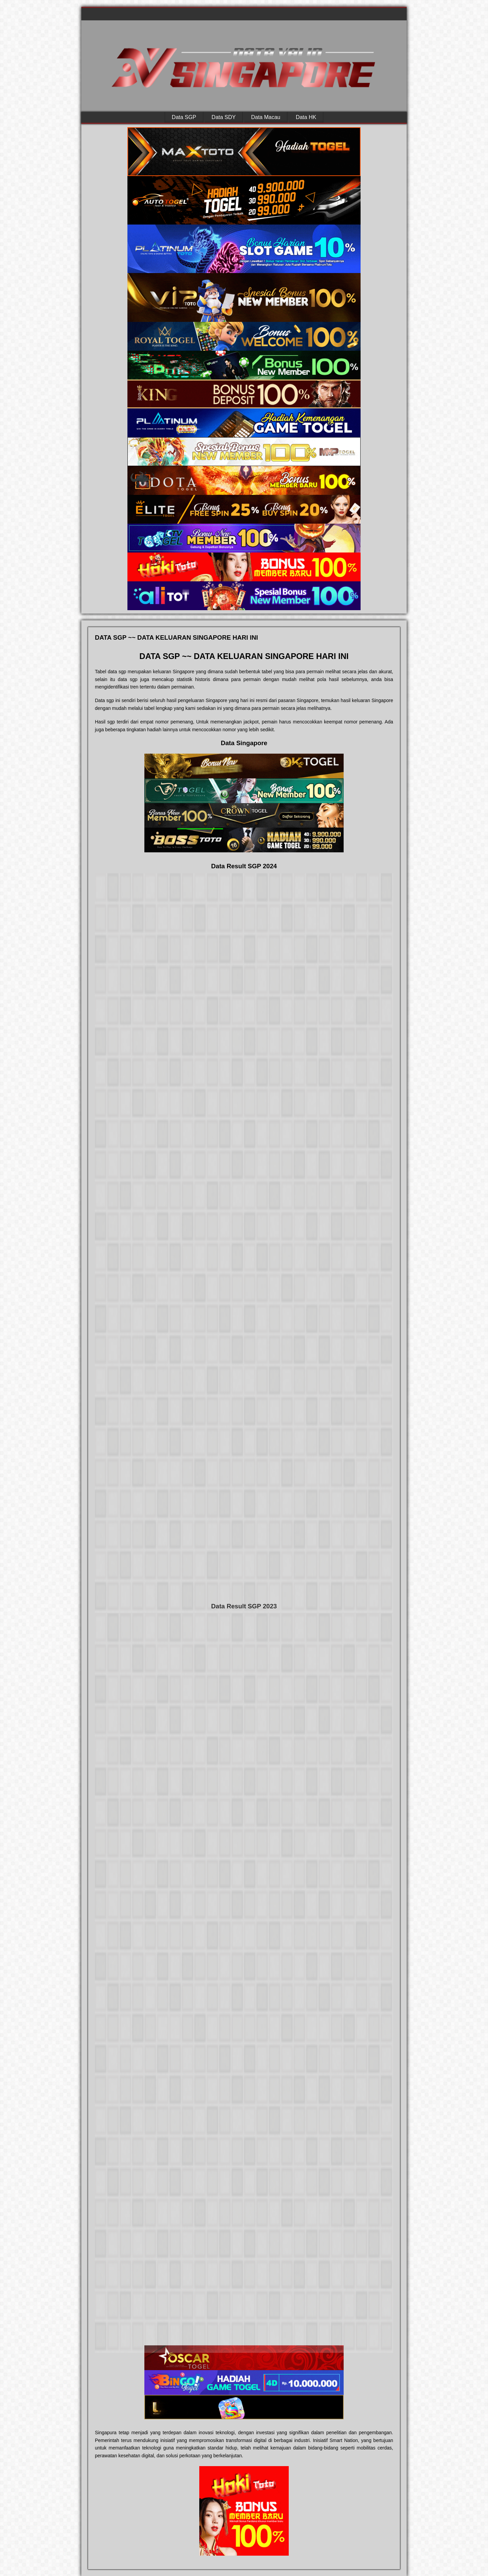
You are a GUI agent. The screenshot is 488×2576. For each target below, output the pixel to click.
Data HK (306, 117)
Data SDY (223, 117)
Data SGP (184, 117)
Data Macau (265, 117)
